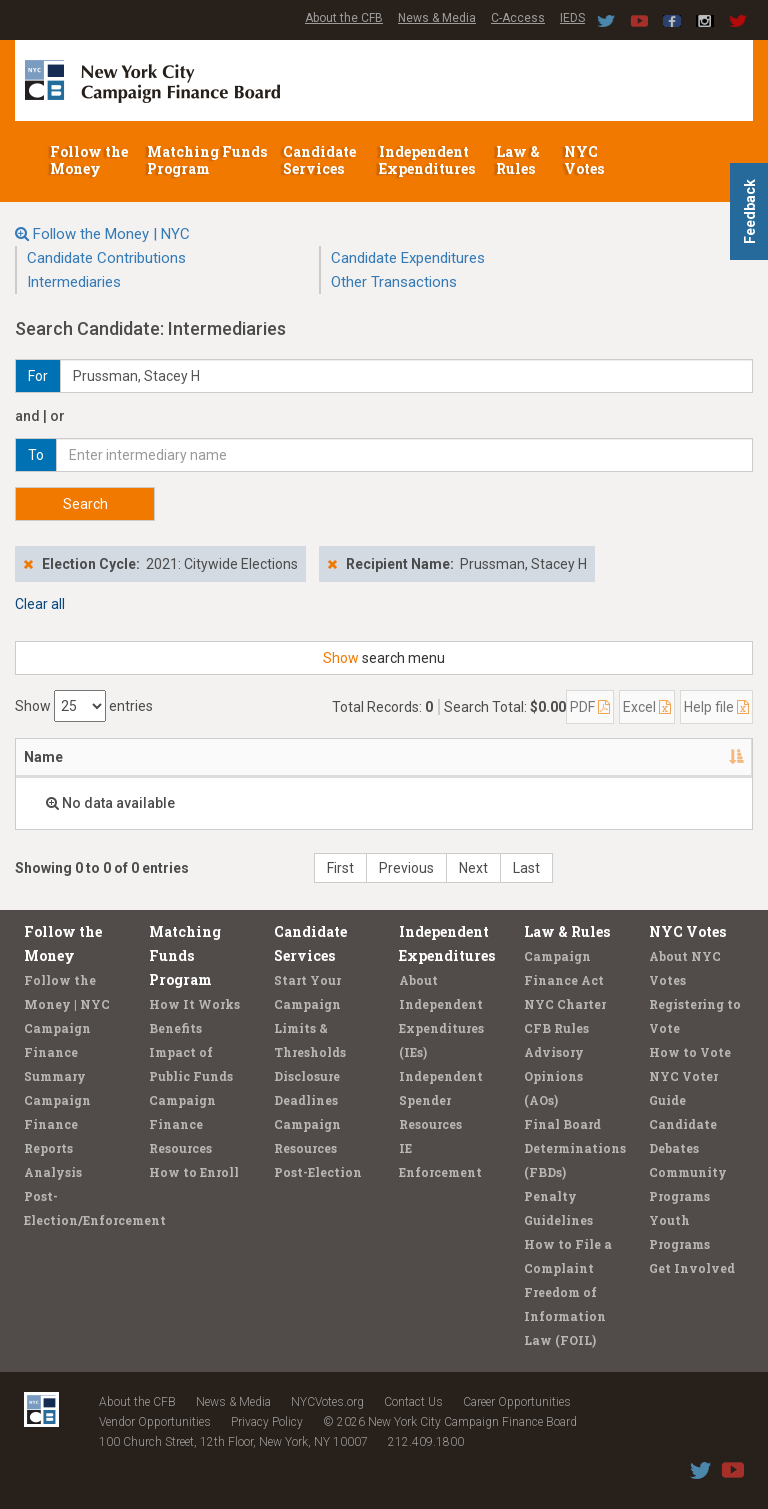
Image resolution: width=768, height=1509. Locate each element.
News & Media (437, 18)
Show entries (84, 706)
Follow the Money (89, 160)
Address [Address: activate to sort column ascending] (148, 757)
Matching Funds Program (207, 160)
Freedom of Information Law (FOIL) (565, 1316)
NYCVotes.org (327, 1402)
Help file (716, 707)
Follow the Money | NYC (111, 234)
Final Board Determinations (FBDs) (575, 1148)
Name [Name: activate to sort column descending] (43, 757)
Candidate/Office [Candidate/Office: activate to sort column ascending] (518, 757)
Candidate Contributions (106, 258)
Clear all (40, 604)
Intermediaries (74, 282)
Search (85, 504)
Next (473, 868)
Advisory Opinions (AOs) (554, 1076)
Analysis (53, 1172)
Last (526, 868)
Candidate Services (319, 160)
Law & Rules (518, 160)
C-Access (518, 18)
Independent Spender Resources (441, 1100)
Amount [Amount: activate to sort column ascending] (696, 757)
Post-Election (318, 1172)
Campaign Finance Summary (57, 1052)
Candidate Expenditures (408, 258)
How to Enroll (194, 1172)
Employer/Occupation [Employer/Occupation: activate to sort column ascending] (310, 757)
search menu (384, 658)
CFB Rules (556, 1028)
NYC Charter (565, 1004)
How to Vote (690, 1052)
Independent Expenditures (428, 160)
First (340, 868)
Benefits (175, 1028)
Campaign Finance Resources (182, 1124)
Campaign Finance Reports (57, 1124)
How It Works (194, 1004)
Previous (406, 868)
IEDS (572, 18)
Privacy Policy (267, 1422)
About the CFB (344, 18)
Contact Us (413, 1402)
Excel (647, 707)
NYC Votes (585, 160)
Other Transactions (394, 282)
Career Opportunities (517, 1402)
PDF (590, 707)
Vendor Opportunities (155, 1422)
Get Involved (692, 1268)
